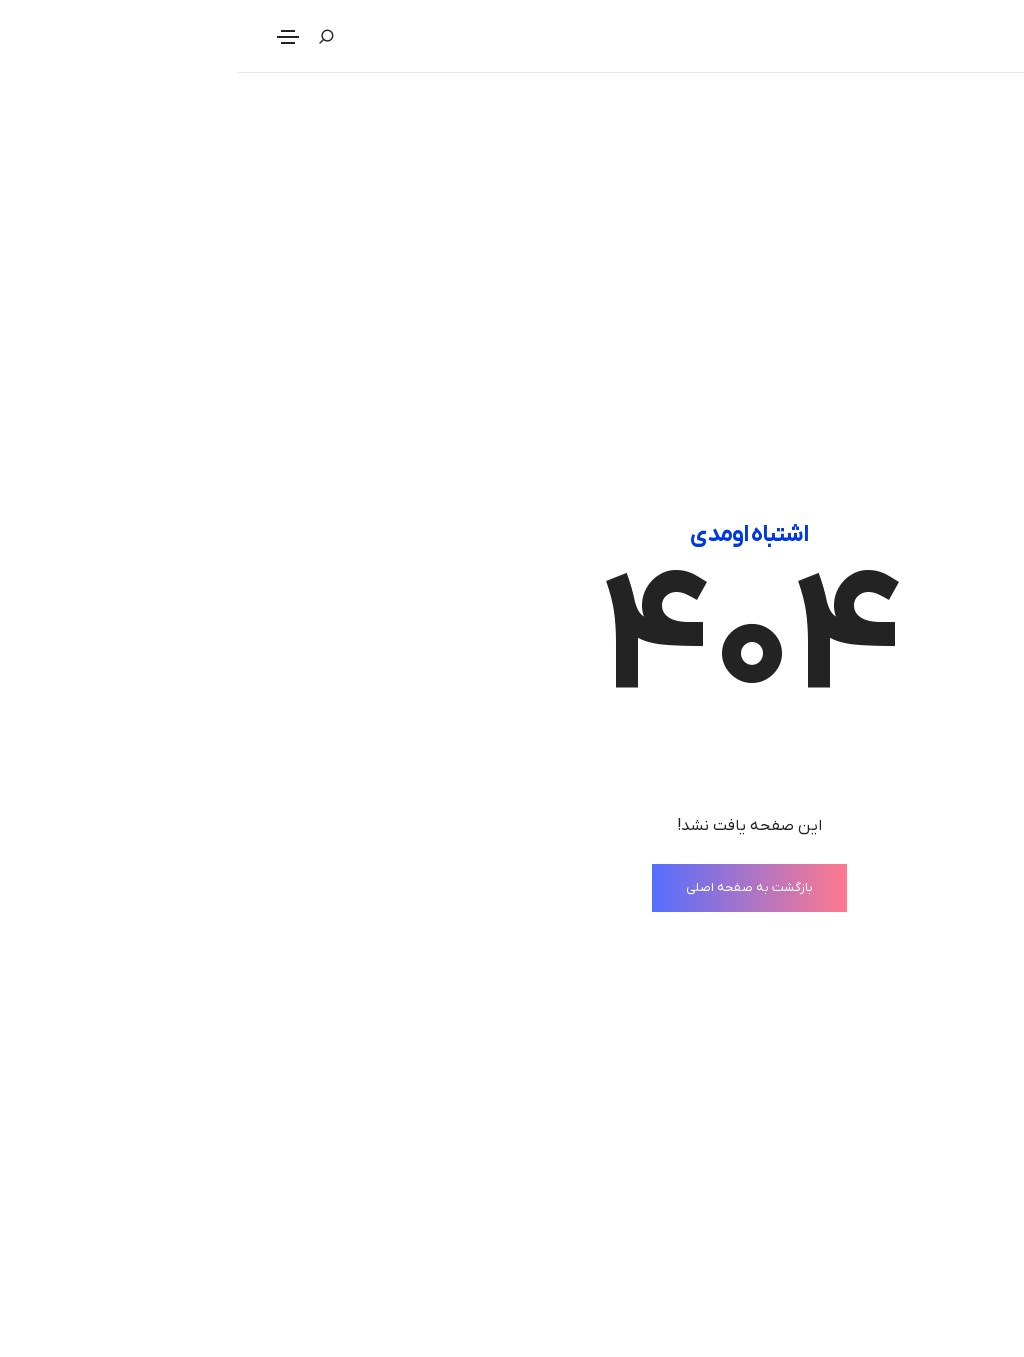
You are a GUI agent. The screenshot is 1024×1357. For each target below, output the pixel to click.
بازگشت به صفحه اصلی (512, 569)
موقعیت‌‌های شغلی (921, 1341)
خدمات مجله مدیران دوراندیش (882, 1299)
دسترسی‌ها (460, 1341)
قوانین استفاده (446, 1299)
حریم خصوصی (450, 1257)
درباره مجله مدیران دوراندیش (887, 1257)
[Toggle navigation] (51, 37)
